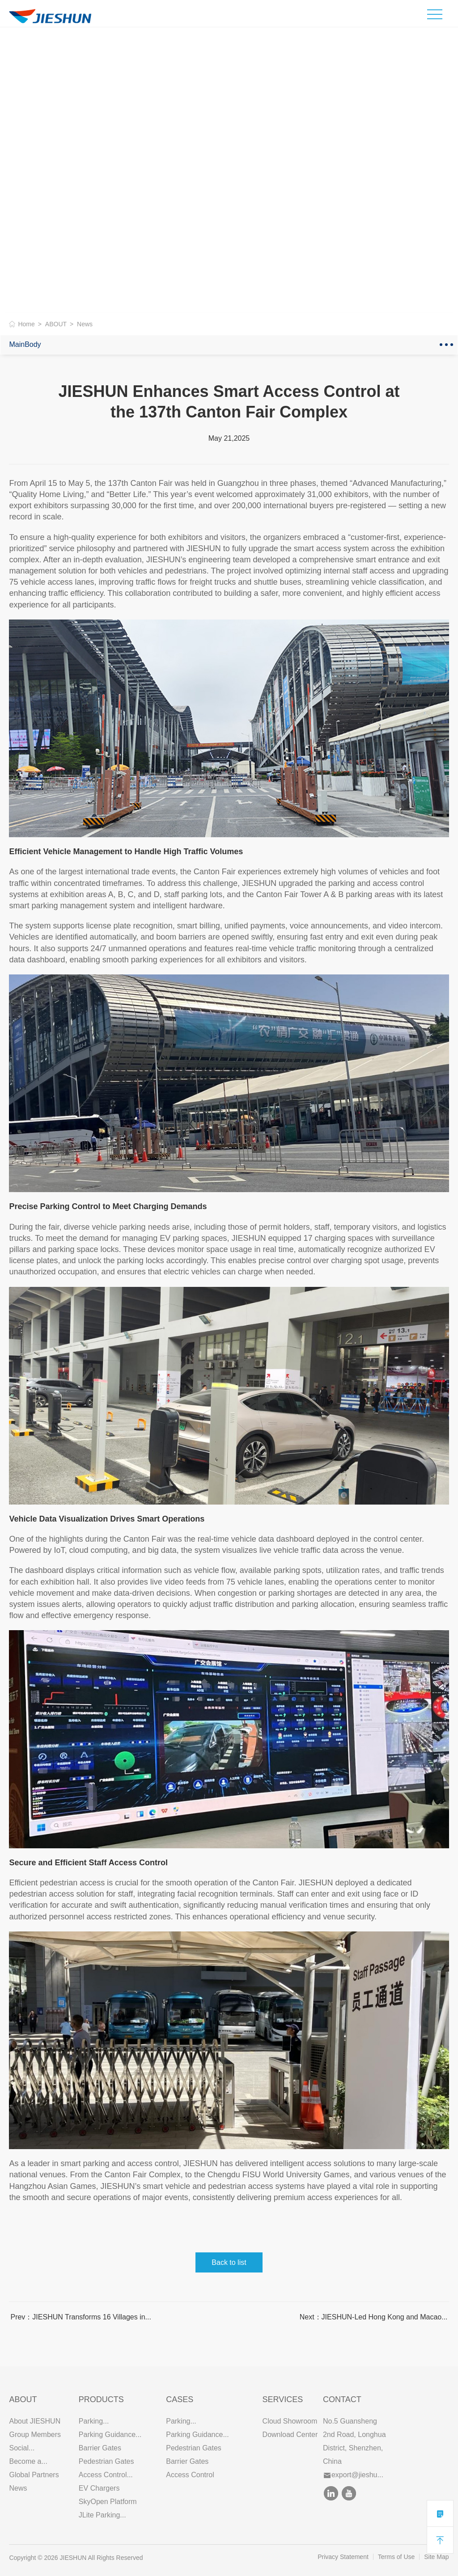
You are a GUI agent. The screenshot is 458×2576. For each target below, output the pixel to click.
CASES (179, 2399)
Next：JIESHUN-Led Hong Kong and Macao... (374, 2317)
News (18, 2488)
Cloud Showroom (290, 2421)
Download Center (290, 2434)
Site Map (436, 2556)
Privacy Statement (343, 2556)
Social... (21, 2448)
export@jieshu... (353, 2475)
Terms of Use (396, 2556)
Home (26, 324)
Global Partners (34, 2475)
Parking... (94, 2421)
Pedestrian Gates (106, 2461)
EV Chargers (99, 2488)
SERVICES (283, 2399)
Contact (342, 2399)
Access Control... (106, 2475)
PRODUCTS (101, 2399)
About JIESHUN (34, 2421)
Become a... (28, 2461)
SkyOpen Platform (108, 2501)
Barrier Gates (100, 2448)
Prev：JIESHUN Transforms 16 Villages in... (80, 2317)
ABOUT (56, 324)
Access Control (190, 2475)
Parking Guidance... (110, 2434)
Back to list (229, 2262)
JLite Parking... (102, 2515)
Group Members (35, 2434)
